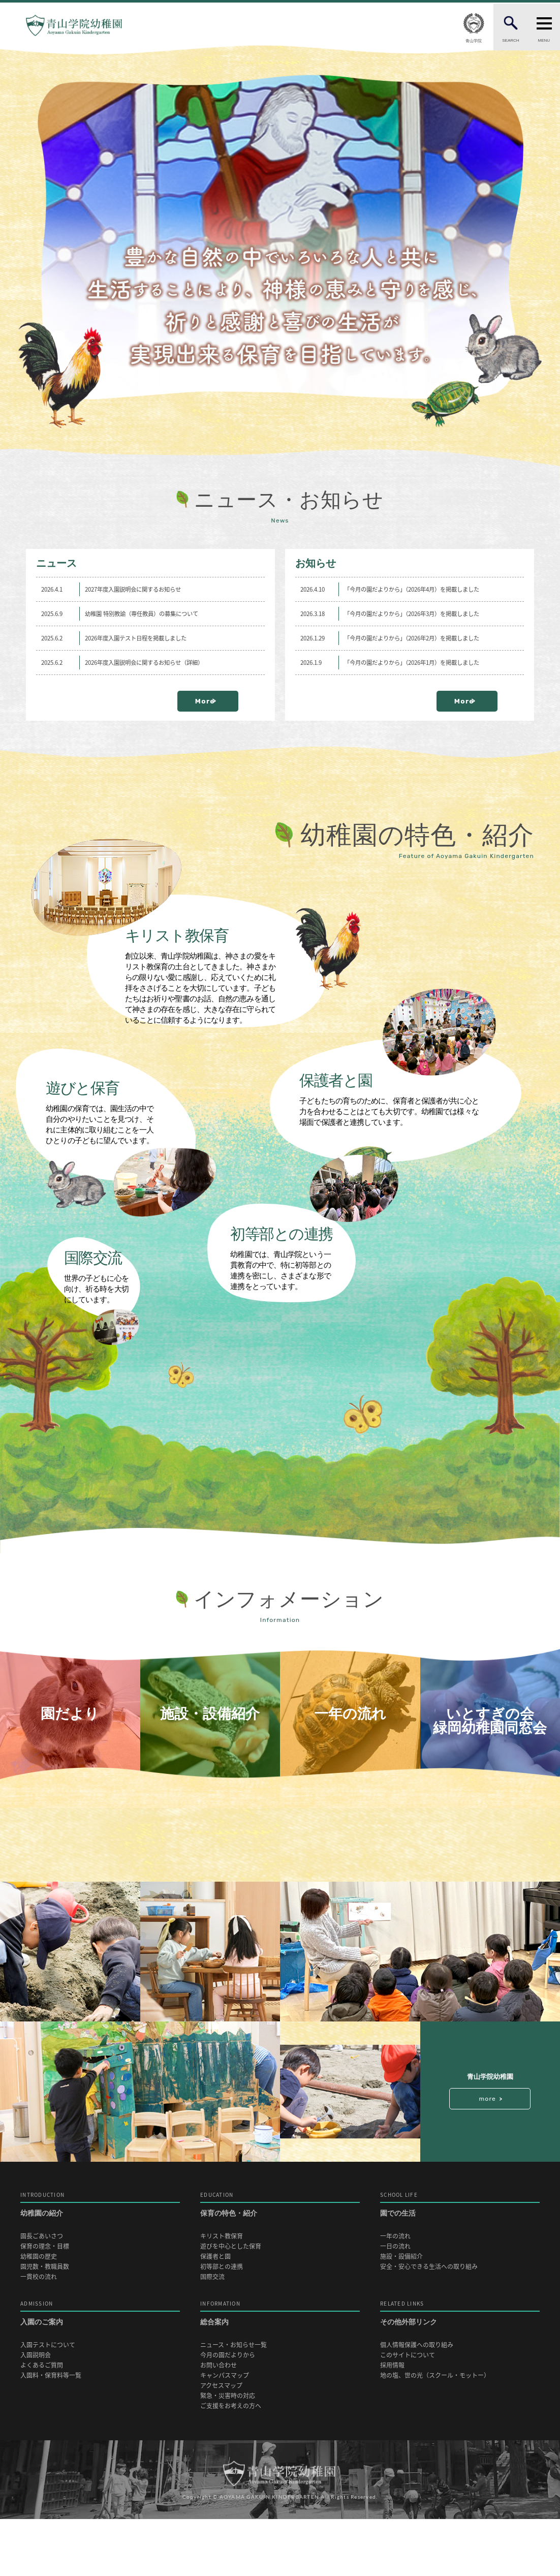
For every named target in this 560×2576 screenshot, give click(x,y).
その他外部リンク (460, 2370)
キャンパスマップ (224, 2432)
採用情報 (392, 2422)
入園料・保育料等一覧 (50, 2432)
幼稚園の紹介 (100, 2261)
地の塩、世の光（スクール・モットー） (435, 2432)
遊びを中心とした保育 (230, 2303)
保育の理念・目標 (44, 2303)
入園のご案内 (100, 2370)
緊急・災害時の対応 (227, 2453)
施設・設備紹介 (401, 2313)
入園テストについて (47, 2402)
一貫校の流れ (38, 2334)
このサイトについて (407, 2412)
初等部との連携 (221, 2323)
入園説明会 (35, 2412)
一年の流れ (395, 2293)
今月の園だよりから (227, 2412)
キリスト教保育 (221, 2293)
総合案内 (280, 2370)
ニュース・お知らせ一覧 (233, 2402)
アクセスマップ (221, 2442)
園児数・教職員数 (44, 2323)
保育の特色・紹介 (280, 2261)
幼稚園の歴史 (38, 2313)
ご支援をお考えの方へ (230, 2463)
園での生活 (460, 2261)
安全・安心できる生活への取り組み (429, 2323)
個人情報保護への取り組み (416, 2402)
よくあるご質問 (41, 2422)
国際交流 (212, 2334)
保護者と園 (215, 2313)
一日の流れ (395, 2303)
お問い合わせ (218, 2422)
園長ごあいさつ (41, 2293)
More (222, 701)
